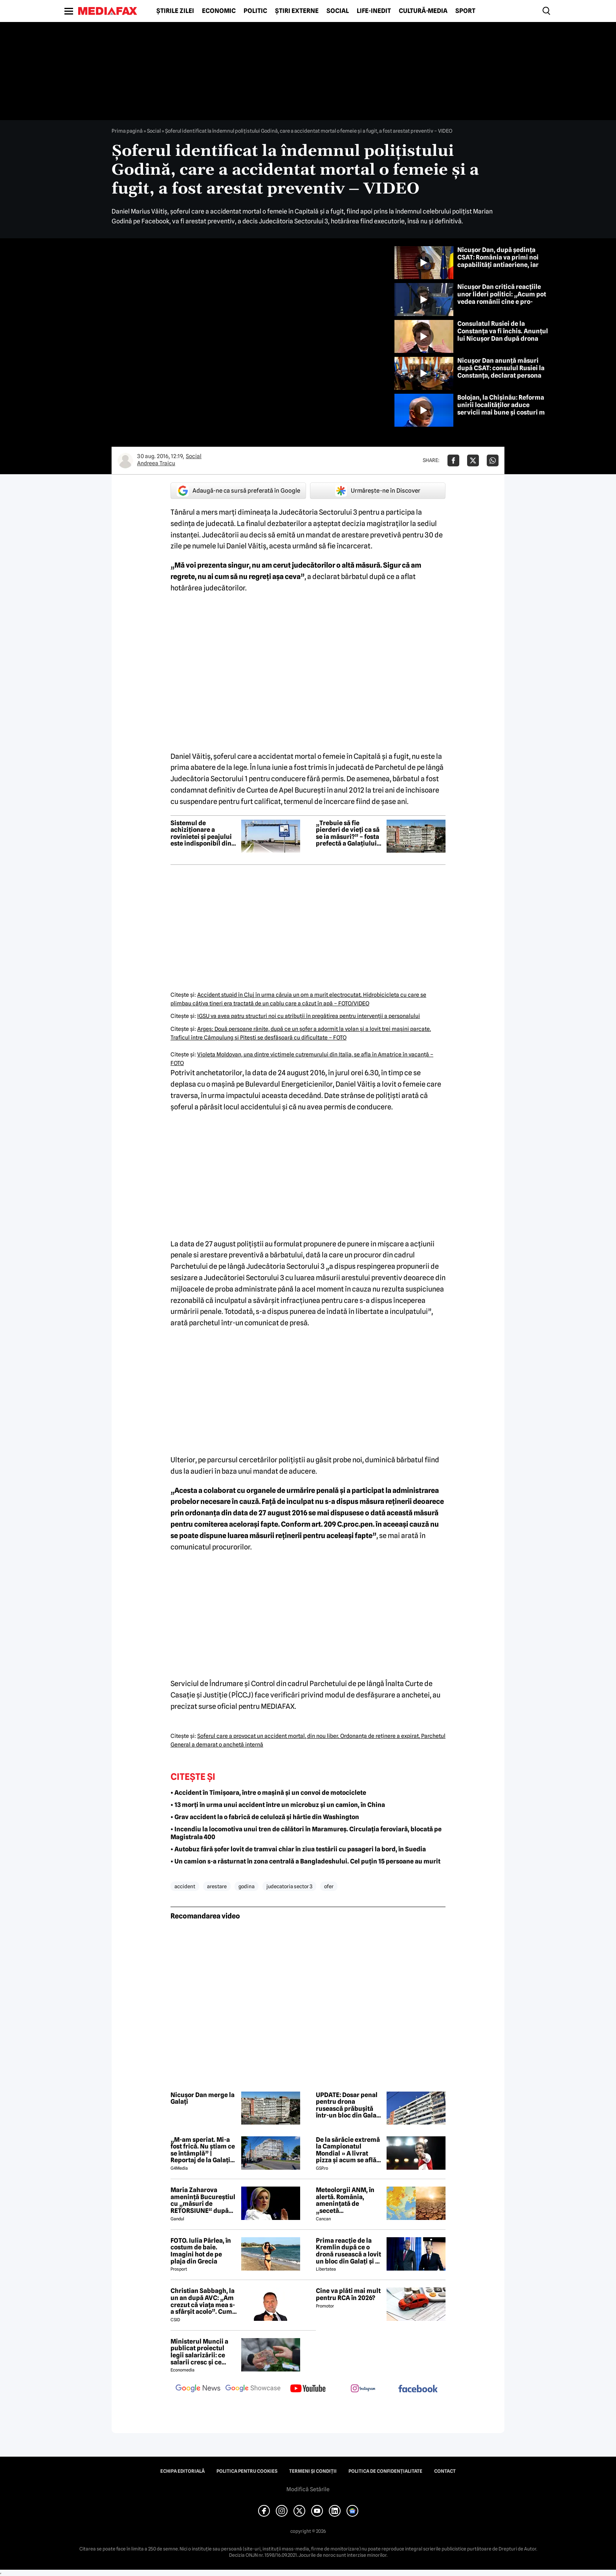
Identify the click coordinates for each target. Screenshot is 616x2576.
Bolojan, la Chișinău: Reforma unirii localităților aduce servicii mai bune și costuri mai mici (503, 409)
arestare (217, 1886)
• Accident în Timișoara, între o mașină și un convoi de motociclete (268, 1792)
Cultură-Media (423, 11)
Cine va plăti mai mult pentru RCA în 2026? (348, 2294)
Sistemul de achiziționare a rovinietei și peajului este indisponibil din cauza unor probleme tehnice (202, 833)
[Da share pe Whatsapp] (493, 460)
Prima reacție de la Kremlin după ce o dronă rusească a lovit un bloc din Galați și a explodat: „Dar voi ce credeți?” (348, 2251)
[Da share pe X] (473, 460)
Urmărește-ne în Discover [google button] (377, 491)
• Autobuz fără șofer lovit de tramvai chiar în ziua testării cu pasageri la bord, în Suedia (298, 1849)
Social (337, 11)
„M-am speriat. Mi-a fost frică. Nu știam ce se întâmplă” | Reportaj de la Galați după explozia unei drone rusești (202, 2150)
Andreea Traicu (156, 463)
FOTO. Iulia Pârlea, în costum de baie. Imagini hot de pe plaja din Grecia (200, 2251)
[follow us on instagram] (363, 2389)
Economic (219, 11)
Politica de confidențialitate (385, 2471)
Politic (255, 11)
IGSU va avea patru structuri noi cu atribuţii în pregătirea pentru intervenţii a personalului (308, 1016)
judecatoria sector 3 (289, 1886)
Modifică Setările (308, 2489)
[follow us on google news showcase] (253, 2389)
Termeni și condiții (313, 2471)
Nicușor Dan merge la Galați (202, 2098)
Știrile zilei (175, 11)
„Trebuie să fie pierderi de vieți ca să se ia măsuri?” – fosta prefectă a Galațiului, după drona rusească (348, 833)
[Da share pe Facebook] (453, 460)
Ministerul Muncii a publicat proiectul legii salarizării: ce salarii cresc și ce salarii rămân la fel (199, 2352)
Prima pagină (127, 131)
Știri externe (297, 11)
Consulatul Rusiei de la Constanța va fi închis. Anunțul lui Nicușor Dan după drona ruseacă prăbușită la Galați (502, 335)
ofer (329, 1886)
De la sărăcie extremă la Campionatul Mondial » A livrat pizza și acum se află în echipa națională (348, 2150)
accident (184, 1886)
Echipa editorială (182, 2471)
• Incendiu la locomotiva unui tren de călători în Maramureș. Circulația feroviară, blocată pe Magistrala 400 (306, 1833)
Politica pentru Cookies (246, 2471)
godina (246, 1886)
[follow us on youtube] (308, 2389)
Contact (445, 2471)
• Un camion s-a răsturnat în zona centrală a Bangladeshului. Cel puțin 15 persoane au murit (305, 1861)
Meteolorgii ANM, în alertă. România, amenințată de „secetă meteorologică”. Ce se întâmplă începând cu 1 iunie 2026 (348, 2200)
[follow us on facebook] (418, 2389)
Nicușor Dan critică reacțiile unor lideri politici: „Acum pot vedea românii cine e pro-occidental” (501, 298)
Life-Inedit (374, 11)
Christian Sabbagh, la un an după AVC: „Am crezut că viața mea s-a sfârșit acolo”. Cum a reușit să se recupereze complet (203, 2301)
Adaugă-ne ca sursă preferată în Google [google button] (238, 491)
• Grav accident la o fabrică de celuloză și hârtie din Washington (264, 1817)
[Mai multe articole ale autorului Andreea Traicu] (125, 460)
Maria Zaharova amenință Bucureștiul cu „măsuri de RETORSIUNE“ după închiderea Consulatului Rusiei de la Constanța (203, 2200)
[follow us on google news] (198, 2389)
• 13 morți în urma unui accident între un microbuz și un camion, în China (277, 1805)
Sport (465, 11)
